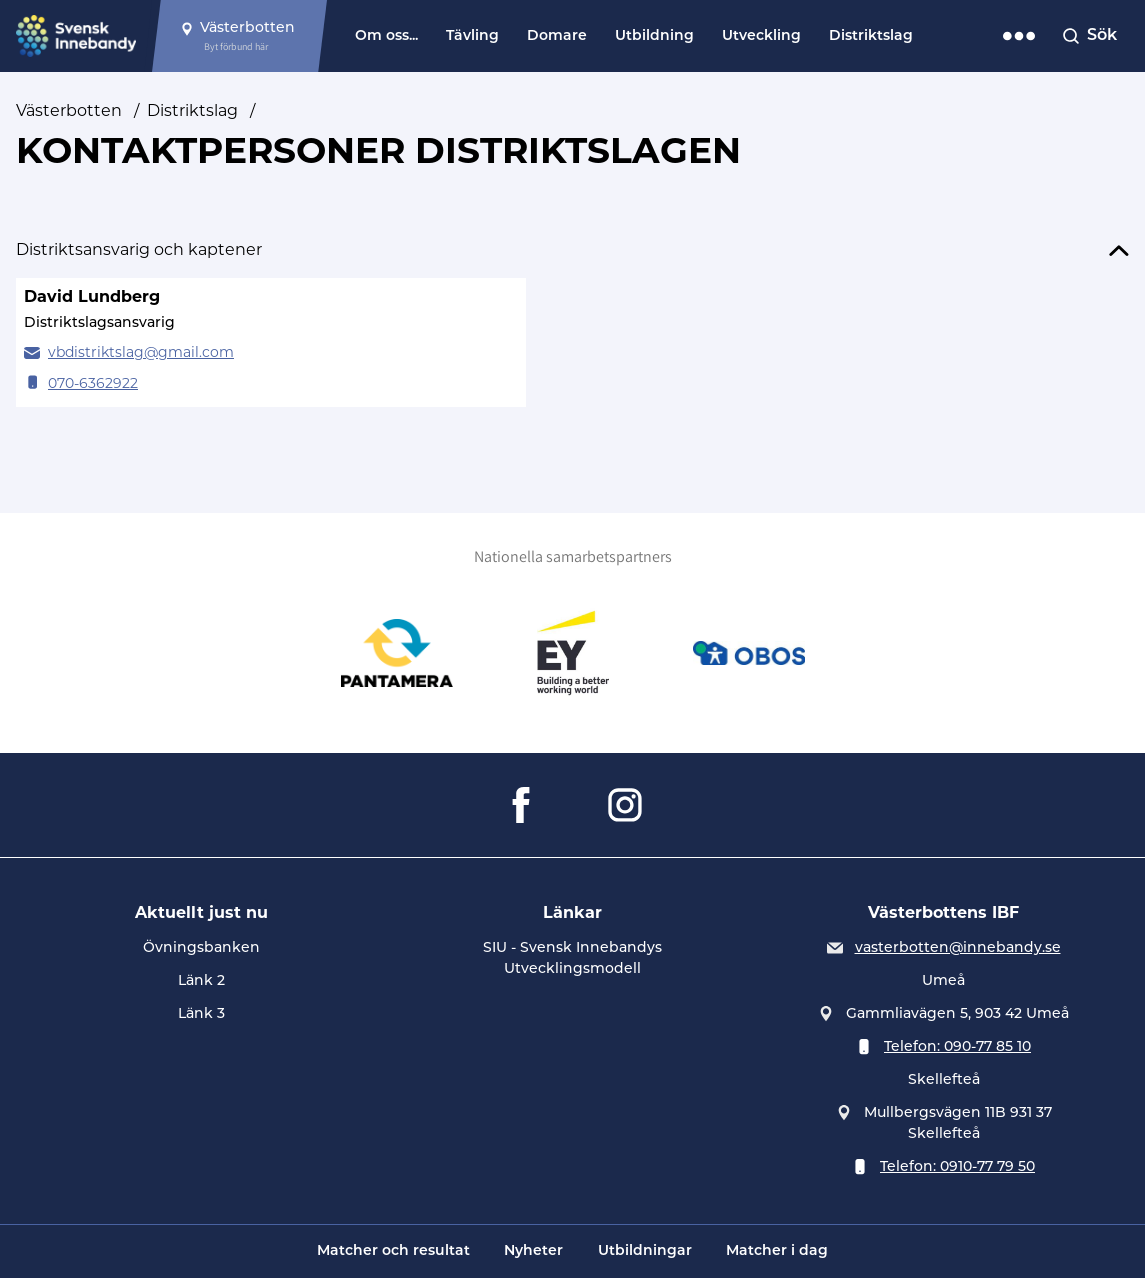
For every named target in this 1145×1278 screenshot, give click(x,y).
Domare (557, 36)
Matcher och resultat (393, 1251)
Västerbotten (69, 112)
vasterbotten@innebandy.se (958, 948)
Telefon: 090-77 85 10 (957, 1047)
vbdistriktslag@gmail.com (141, 353)
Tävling (472, 36)
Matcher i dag (777, 1251)
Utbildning (654, 36)
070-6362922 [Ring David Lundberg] (93, 384)
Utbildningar (645, 1251)
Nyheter (533, 1251)
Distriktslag (871, 36)
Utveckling (761, 36)
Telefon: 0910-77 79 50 (957, 1167)
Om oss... (386, 36)
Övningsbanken (201, 948)
